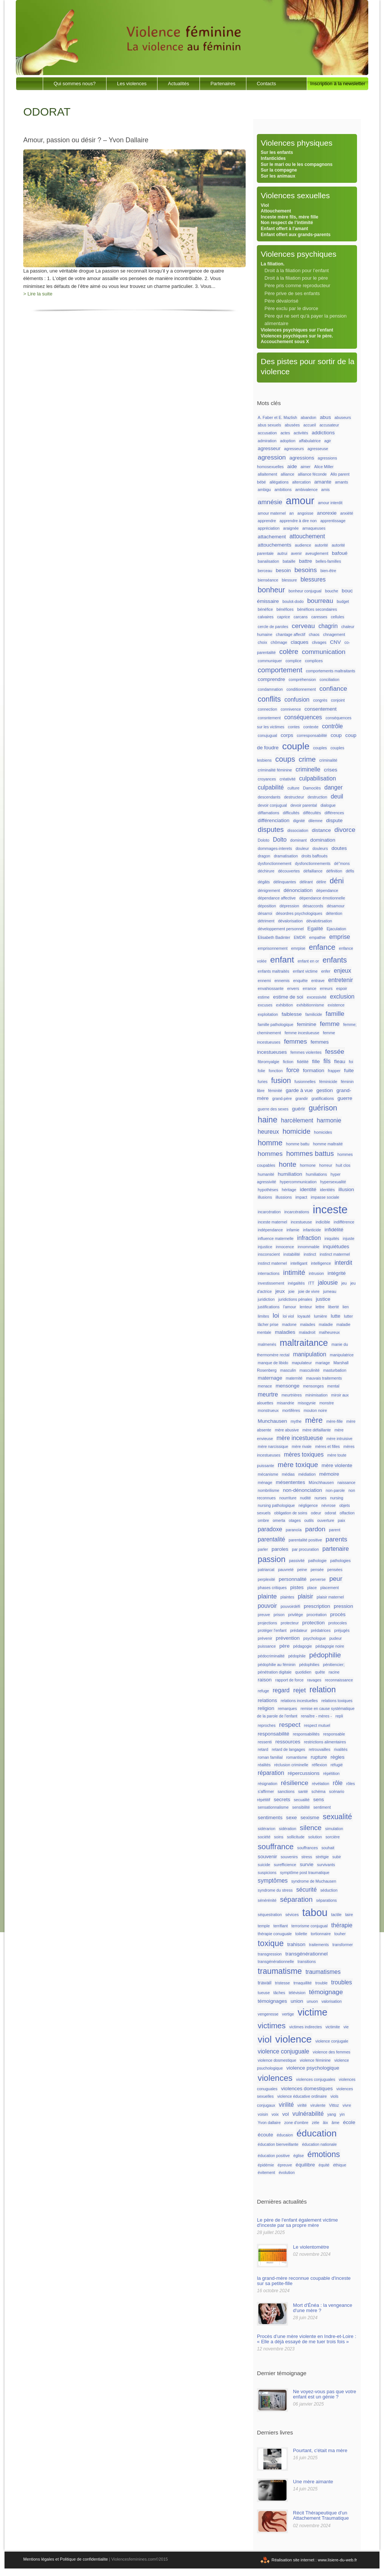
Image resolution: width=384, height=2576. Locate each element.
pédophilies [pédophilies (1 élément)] (309, 1664)
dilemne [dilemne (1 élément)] (315, 820)
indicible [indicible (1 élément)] (323, 1222)
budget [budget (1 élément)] (343, 601)
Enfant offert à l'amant (284, 228)
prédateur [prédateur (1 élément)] (299, 1630)
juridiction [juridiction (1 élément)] (266, 1299)
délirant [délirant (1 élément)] (306, 882)
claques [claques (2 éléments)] (299, 642)
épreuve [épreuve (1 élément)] (285, 2165)
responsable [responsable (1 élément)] (334, 1734)
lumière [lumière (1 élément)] (320, 1316)
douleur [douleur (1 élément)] (302, 848)
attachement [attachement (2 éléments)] (272, 536)
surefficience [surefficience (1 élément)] (285, 1864)
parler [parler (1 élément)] (263, 1549)
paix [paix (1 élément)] (341, 1520)
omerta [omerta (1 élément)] (279, 1520)
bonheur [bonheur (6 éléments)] (271, 590)
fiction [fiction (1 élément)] (288, 1061)
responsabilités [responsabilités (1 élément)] (306, 1734)
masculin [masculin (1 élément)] (288, 1370)
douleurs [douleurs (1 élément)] (320, 848)
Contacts (266, 83)
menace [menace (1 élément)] (265, 1386)
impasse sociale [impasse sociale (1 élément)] (325, 1197)
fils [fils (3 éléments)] (326, 1061)
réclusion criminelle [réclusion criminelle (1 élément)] (291, 1765)
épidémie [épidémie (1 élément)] (266, 2165)
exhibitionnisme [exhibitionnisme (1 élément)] (310, 1005)
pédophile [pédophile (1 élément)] (297, 1656)
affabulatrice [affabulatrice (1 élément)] (310, 440)
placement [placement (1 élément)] (329, 1587)
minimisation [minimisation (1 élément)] (316, 1395)
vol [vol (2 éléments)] (285, 2114)
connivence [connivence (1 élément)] (291, 709)
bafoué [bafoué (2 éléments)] (340, 553)
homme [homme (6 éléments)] (270, 1143)
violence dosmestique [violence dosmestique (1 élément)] (277, 2060)
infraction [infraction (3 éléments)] (309, 1238)
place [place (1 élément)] (311, 1587)
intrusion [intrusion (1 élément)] (316, 1273)
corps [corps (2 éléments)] (287, 735)
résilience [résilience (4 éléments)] (294, 1783)
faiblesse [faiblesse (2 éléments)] (292, 1014)
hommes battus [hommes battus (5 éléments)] (310, 1153)
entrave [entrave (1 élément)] (318, 980)
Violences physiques (296, 143)
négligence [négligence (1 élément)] (308, 1505)
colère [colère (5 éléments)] (288, 651)
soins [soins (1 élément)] (279, 1837)
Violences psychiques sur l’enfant (297, 330)
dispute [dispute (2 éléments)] (334, 820)
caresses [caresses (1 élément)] (319, 617)
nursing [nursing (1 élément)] (336, 1498)
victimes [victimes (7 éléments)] (271, 2025)
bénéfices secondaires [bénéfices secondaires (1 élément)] (317, 609)
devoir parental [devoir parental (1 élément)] (304, 805)
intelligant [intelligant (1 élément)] (299, 1263)
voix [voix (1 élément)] (275, 2114)
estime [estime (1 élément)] (263, 997)
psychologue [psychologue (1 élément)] (314, 1638)
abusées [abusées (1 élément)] (292, 425)
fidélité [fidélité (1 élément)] (303, 1061)
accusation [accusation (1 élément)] (267, 433)
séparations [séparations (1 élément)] (326, 1900)
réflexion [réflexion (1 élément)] (319, 1765)
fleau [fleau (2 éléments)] (339, 1061)
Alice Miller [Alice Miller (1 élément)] (324, 466)
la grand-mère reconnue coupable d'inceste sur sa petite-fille (304, 2280)
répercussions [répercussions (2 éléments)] (304, 1773)
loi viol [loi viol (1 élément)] (288, 1316)
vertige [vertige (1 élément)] (288, 2014)
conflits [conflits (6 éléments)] (269, 699)
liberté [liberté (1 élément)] (333, 1307)
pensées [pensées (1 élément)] (334, 1569)
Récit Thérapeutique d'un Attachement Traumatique (321, 2515)
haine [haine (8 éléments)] (267, 1119)
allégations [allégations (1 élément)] (279, 482)
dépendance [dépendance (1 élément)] (327, 890)
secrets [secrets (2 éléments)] (282, 1799)
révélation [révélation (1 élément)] (320, 1783)
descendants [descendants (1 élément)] (269, 797)
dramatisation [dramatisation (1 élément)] (286, 856)
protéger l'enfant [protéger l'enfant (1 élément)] (272, 1630)
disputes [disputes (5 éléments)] (271, 829)
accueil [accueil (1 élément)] (309, 425)
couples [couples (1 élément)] (320, 748)
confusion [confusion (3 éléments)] (296, 699)
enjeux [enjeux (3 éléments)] (342, 970)
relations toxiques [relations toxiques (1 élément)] (336, 1700)
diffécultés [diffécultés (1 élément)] (312, 812)
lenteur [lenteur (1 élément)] (306, 1307)
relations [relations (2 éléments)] (267, 1700)
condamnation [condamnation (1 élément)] (270, 689)
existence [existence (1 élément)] (336, 1005)
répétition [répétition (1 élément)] (331, 1773)
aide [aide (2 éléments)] (292, 466)
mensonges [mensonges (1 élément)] (313, 1386)
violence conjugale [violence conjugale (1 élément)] (331, 2041)
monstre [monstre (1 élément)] (327, 1403)
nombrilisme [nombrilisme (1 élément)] (268, 1490)
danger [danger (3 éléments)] (333, 787)
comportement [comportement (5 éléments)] (280, 670)
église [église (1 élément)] (298, 2155)
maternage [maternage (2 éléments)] (270, 1378)
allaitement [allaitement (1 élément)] (267, 474)
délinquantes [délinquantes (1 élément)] (284, 882)
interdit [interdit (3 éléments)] (343, 1262)
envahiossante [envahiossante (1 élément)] (271, 988)
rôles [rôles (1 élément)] (350, 1783)
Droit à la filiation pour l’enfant (296, 270)
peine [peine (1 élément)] (302, 1569)
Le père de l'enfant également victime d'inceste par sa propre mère (297, 2222)
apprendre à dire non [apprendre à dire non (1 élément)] (298, 520)
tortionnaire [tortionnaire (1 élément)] (321, 1933)
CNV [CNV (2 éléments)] (335, 642)
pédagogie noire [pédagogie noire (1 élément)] (329, 1646)
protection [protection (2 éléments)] (313, 1622)
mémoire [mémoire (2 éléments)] (329, 1474)
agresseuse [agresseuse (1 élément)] (318, 448)
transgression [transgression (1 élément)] (270, 1954)
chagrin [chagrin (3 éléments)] (328, 626)
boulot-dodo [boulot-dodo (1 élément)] (292, 601)
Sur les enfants (277, 152)
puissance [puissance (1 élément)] (267, 1646)
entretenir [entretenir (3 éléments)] (340, 980)
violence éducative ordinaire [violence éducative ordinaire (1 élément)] (302, 2096)
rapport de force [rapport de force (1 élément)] (289, 1680)
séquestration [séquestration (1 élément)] (270, 1914)
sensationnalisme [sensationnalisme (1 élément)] (273, 1807)
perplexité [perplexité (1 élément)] (266, 1579)
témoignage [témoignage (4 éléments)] (326, 1992)
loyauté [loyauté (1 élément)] (303, 1316)
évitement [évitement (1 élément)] (266, 2172)
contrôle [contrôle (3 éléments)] (332, 726)
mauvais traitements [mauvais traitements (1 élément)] (324, 1378)
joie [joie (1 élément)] (291, 1291)
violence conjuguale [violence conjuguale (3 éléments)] (283, 2051)
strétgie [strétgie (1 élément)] (322, 1856)
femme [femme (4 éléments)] (330, 1023)
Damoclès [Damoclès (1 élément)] (312, 788)
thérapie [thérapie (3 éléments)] (341, 1925)
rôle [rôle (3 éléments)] (338, 1783)
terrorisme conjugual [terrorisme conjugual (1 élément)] (309, 1926)
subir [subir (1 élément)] (336, 1856)
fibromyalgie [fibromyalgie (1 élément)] (268, 1061)
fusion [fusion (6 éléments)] (281, 1080)
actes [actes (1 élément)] (285, 433)
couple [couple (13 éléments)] (296, 746)
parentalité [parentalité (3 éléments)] (271, 1539)
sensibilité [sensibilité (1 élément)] (301, 1807)
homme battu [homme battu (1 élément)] (297, 1144)
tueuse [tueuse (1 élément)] (264, 1992)
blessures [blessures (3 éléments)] (313, 579)
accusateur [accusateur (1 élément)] (329, 425)
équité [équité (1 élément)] (323, 2165)
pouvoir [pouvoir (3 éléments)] (267, 1606)
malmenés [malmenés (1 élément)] (267, 1344)
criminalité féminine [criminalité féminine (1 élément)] (275, 770)
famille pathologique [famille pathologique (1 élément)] (275, 1024)
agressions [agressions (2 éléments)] (302, 458)
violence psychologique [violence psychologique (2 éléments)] (312, 2068)
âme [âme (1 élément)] (335, 2122)
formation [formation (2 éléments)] (313, 1070)
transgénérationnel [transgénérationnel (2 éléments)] (306, 1954)
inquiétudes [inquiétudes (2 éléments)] (336, 1246)
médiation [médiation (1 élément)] (306, 1474)
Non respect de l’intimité (287, 222)
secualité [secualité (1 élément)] (301, 1799)
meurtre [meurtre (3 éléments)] (268, 1394)
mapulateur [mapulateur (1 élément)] (302, 1362)
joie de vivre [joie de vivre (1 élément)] (309, 1291)
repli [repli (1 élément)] (339, 1716)
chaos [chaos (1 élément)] (314, 634)
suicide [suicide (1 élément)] (264, 1864)
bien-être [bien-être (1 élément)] (328, 570)
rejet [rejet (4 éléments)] (299, 1690)
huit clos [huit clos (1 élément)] (343, 1165)
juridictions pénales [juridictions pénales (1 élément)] (295, 1299)
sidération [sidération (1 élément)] (287, 1828)
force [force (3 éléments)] (292, 1070)
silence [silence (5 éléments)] (311, 1828)
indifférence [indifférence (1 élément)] (344, 1222)
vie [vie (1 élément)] (346, 2027)
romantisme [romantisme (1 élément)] (296, 1757)
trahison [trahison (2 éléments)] (296, 1944)
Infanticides (273, 158)
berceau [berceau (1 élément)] (265, 570)
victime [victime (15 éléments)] (312, 2012)
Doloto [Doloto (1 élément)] (263, 840)
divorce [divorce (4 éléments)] (345, 829)
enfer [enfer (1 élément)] (325, 971)
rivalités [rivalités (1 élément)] (340, 1749)
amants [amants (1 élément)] (341, 482)
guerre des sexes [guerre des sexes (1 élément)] (273, 1109)
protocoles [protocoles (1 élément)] (337, 1623)
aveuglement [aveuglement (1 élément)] (316, 553)
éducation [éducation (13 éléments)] (317, 2133)
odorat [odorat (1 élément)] (330, 1513)
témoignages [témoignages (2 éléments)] (272, 2001)
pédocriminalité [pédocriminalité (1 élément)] (271, 1656)
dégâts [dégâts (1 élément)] (264, 882)
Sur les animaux (278, 176)
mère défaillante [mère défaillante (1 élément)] (316, 1430)
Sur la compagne (279, 170)
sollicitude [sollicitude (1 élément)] (295, 1837)
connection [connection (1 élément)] (267, 709)
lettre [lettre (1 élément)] (319, 1307)
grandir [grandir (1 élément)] (302, 1098)
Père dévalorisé (281, 301)
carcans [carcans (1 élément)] (301, 617)
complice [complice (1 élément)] (294, 660)
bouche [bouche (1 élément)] (331, 591)
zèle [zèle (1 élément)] (316, 2122)
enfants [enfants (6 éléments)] (334, 960)
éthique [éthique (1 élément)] (339, 2165)
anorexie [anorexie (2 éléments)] (326, 513)
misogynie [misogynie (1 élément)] (307, 1403)
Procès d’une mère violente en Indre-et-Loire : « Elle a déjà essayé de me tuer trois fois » (306, 2338)
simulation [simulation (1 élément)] (334, 1828)
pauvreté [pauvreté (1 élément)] (285, 1569)
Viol (265, 205)
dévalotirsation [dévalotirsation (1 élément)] (319, 921)
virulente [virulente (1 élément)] (318, 2105)
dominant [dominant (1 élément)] (298, 840)
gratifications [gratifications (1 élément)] (323, 1098)
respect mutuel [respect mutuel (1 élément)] (317, 1725)
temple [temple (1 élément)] (264, 1926)
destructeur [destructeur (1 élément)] (294, 797)
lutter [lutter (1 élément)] (348, 1316)
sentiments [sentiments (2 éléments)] (270, 1817)
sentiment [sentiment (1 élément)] (322, 1807)
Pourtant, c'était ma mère (320, 2450)
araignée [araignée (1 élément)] (290, 528)
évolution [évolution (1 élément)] (287, 2172)
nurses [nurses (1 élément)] (321, 1498)
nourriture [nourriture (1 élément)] (288, 1498)
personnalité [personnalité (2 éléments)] (292, 1579)
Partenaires (222, 83)
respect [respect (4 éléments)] (289, 1724)
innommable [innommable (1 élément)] (309, 1246)
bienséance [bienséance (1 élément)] (268, 580)
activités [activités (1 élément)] (301, 433)
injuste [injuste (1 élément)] (348, 1238)
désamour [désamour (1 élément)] (335, 906)
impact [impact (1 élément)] (301, 1197)
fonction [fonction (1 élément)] (276, 1070)
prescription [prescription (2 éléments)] (317, 1606)
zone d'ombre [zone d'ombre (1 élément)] (296, 2122)
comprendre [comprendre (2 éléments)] (271, 679)
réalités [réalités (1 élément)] (264, 1765)
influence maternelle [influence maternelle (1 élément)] (275, 1238)
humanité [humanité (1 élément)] (266, 1174)
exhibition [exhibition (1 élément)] (284, 1005)
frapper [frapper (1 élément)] (334, 1070)
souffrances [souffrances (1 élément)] (307, 1847)
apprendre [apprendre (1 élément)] (267, 520)
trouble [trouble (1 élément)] (321, 1983)
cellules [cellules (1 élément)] (337, 617)
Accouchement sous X (285, 341)
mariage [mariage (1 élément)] (322, 1362)
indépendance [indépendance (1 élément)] (270, 1230)
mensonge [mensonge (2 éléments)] (288, 1386)
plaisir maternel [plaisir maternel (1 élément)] (330, 1597)
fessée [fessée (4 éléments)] (334, 1051)
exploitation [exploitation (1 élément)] (268, 1014)
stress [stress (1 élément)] (307, 1856)
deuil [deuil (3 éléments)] (337, 796)
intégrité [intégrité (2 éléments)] (336, 1273)
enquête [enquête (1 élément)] (300, 980)
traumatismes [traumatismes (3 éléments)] (323, 1972)
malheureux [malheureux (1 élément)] (329, 1332)
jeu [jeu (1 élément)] (343, 1283)
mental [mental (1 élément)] (333, 1386)
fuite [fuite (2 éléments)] (349, 1070)
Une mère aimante (313, 2481)
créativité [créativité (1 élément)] (288, 779)
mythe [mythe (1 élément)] (296, 1421)
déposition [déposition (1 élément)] (267, 906)
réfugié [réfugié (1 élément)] (336, 1765)
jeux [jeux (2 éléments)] (280, 1291)
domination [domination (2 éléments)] (322, 840)
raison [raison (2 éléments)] (265, 1680)
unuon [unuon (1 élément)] (312, 2001)
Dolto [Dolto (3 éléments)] (279, 839)
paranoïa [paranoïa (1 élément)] (294, 1530)
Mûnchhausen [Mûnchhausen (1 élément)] (321, 1482)
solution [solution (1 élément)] (315, 1837)
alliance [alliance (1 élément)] (287, 474)
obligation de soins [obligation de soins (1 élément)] (290, 1513)
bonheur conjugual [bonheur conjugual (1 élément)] (304, 591)
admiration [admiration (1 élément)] (267, 440)
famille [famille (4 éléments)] (335, 1013)
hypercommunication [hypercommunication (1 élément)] (298, 1182)
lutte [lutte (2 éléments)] (335, 1316)
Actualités (178, 83)
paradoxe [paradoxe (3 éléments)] (270, 1529)
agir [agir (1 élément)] (327, 440)
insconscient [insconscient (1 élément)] (269, 1254)
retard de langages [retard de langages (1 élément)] (288, 1749)
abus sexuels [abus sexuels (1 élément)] (269, 425)
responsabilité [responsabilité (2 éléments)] (273, 1734)
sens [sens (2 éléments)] (318, 1799)
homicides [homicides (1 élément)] (323, 1132)
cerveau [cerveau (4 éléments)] (303, 626)
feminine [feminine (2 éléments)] (306, 1024)
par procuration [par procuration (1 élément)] (305, 1549)
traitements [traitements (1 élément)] (319, 1944)
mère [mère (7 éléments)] (314, 1420)
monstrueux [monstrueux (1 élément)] (268, 1410)
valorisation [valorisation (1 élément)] (331, 2001)
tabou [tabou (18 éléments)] (314, 1912)
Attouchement (276, 211)
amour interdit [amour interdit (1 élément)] (330, 502)
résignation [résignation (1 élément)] (267, 1783)
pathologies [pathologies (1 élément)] (340, 1560)
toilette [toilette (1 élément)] (301, 1933)
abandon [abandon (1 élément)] (308, 417)
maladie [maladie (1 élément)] (326, 1324)
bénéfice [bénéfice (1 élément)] (265, 609)
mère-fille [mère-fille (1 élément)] (334, 1421)
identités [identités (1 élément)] (327, 1189)
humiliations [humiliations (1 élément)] (316, 1174)
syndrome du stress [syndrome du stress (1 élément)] (275, 1890)
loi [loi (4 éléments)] (276, 1315)
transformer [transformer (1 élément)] (342, 1944)
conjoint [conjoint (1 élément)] (338, 700)
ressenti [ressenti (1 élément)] (265, 1742)
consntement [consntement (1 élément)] (269, 718)
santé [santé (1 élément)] (303, 1791)
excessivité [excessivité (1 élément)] (316, 997)
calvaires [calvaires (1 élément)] (265, 617)
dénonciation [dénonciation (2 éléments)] (298, 890)
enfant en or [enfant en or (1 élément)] (308, 961)
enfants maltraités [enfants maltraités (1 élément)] (273, 971)
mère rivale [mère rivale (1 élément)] (302, 1446)
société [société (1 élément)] (264, 1837)
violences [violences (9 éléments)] (275, 2078)
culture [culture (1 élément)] (293, 788)
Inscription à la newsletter (337, 83)
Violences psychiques (298, 254)
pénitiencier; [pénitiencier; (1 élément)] (333, 1664)
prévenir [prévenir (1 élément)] (265, 1638)
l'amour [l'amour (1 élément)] (289, 1307)
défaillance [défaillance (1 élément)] (312, 871)
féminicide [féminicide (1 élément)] (328, 1081)
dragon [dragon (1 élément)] (264, 856)
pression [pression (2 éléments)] (343, 1606)
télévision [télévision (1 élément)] (297, 1992)
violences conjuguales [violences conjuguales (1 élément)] (315, 2079)
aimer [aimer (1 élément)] (305, 466)
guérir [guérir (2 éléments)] (298, 1109)
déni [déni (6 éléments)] (337, 881)
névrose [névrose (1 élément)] (328, 1505)
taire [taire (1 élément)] (349, 1914)
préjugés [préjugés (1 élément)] (342, 1630)
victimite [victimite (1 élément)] (333, 2027)
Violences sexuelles (295, 195)
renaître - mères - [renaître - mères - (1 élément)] (316, 1716)
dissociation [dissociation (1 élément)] (297, 830)
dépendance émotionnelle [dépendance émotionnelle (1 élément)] (322, 898)
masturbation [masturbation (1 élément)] (334, 1370)
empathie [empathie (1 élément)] (317, 937)
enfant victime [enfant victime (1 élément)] (305, 971)
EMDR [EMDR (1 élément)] (299, 937)
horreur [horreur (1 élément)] (325, 1165)
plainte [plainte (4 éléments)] (267, 1596)
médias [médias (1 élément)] (288, 1474)
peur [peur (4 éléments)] (335, 1578)
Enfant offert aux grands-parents (295, 234)
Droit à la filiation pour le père (296, 278)
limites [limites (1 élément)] (263, 1316)
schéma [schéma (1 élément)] (319, 1791)
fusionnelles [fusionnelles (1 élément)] (304, 1081)
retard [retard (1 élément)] (263, 1749)
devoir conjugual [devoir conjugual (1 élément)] (272, 805)
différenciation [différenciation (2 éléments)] (274, 820)
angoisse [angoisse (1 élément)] (305, 513)
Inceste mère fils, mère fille (289, 217)
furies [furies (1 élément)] (262, 1081)
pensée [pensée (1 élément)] (317, 1569)
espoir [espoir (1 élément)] (341, 988)
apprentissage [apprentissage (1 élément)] (332, 520)
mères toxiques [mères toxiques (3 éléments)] (304, 1454)
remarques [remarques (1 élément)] (287, 1708)
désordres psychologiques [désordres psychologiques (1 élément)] (299, 913)
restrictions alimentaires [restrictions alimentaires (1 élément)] (325, 1742)
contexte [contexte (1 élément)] (310, 727)
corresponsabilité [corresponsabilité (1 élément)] (312, 735)
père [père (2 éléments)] (284, 1646)
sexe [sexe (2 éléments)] (291, 1817)
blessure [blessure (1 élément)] (289, 580)
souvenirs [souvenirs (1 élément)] (289, 1856)
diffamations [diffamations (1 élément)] (268, 812)
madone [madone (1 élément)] (289, 1324)
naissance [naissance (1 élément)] (347, 1482)
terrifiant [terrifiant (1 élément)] (280, 1926)
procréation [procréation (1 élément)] (317, 1614)
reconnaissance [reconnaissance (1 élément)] (339, 1680)
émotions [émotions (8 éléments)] (324, 2154)
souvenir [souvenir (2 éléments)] (267, 1856)
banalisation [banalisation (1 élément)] (268, 561)
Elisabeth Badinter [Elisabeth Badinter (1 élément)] (274, 937)
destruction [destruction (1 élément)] (317, 797)
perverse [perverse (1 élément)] (318, 1579)
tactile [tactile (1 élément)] (336, 1914)
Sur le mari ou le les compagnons (296, 164)
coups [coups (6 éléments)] (285, 759)
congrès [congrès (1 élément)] (320, 700)
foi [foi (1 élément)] (351, 1061)
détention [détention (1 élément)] (334, 913)
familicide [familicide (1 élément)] (313, 1014)
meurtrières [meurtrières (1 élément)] (292, 1395)
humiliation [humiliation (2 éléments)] (290, 1174)
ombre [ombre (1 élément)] (263, 1520)
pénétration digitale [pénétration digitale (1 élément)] (274, 1672)
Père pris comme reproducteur (297, 285)
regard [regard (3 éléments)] (281, 1690)
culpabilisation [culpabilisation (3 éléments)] (317, 778)
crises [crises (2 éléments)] (331, 770)
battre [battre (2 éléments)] (305, 561)
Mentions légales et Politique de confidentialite (65, 2559)
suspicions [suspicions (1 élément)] (267, 1872)
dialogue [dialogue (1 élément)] (328, 805)
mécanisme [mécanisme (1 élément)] (268, 1474)
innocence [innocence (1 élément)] (285, 1246)
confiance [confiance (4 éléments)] (333, 688)
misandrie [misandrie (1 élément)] (285, 1403)
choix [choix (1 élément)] (262, 642)
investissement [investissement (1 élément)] (271, 1283)
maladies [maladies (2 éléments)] (285, 1332)
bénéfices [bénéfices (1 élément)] (285, 609)
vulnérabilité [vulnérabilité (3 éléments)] (308, 2114)
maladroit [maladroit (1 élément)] (307, 1332)
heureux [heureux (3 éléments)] (268, 1131)
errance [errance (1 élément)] (309, 988)
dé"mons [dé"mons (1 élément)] (342, 863)
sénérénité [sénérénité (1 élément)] (267, 1900)
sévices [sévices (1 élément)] (292, 1914)
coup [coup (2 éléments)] (336, 735)
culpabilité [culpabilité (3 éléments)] (271, 787)
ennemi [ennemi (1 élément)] (264, 980)
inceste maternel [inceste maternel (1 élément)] (272, 1222)
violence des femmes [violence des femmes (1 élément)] (331, 2052)
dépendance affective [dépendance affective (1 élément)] (277, 898)
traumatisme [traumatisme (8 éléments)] (280, 1971)
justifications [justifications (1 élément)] (268, 1307)
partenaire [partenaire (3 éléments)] (335, 1549)
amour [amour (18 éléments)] (300, 500)
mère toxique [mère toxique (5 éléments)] (298, 1465)
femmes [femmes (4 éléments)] (295, 1041)
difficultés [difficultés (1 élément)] (291, 812)
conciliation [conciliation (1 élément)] (329, 679)
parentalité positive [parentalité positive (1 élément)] (305, 1540)
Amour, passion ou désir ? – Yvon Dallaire (85, 140)
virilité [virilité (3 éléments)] (286, 2104)
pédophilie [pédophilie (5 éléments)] (325, 1655)
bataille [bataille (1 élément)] (289, 561)
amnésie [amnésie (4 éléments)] (270, 502)
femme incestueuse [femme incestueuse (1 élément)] (302, 1032)
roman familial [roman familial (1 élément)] (270, 1757)
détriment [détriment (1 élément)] (266, 921)
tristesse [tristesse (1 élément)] (282, 1983)
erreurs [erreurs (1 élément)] (326, 988)
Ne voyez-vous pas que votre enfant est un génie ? (324, 2394)
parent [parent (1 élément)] (334, 1530)
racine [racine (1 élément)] (333, 1672)
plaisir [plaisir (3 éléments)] (305, 1596)
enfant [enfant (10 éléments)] (282, 959)
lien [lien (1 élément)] (345, 1307)
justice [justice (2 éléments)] (323, 1299)
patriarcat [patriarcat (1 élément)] (266, 1569)
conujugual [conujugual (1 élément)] (267, 735)
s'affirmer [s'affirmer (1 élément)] (266, 1791)
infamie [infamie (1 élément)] (292, 1230)
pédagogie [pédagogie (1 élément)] (302, 1646)
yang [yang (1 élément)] (331, 2114)
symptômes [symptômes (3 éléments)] (273, 1880)
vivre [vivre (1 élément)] (347, 2105)
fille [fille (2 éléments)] (316, 1061)
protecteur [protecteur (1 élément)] (290, 1623)
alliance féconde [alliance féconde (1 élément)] (312, 474)
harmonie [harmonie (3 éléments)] (329, 1120)
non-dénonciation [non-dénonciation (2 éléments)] (302, 1490)
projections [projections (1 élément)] (267, 1623)
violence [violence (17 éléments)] (293, 2039)
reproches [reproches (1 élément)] (266, 1725)
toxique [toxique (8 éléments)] (271, 1943)
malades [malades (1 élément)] (307, 1324)
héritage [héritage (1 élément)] (289, 1189)
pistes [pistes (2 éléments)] (297, 1587)
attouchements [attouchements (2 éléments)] (274, 545)
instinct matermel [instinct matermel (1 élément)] (335, 1254)
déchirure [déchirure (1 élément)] (266, 871)
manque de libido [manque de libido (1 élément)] (273, 1362)
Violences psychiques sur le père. (297, 336)
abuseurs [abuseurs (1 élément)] (342, 417)
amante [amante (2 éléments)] (322, 482)
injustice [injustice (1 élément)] (265, 1246)
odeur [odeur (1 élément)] (316, 1513)
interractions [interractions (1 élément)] (268, 1273)
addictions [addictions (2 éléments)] (323, 432)
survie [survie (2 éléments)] (306, 1864)
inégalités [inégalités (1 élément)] (296, 1283)
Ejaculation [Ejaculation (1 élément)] (336, 928)
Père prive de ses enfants (292, 293)
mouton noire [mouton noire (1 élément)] (315, 1410)
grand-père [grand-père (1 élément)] (282, 1098)
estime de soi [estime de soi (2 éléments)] (288, 997)
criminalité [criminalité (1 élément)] (328, 760)
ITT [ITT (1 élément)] (311, 1283)
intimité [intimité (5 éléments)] (294, 1272)
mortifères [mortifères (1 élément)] (291, 1410)
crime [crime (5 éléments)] (306, 759)
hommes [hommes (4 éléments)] (270, 1153)
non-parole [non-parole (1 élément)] (335, 1490)
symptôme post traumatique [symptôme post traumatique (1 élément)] (305, 1872)
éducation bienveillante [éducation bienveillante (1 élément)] (278, 2144)
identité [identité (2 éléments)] (308, 1189)
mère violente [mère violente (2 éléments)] (337, 1465)
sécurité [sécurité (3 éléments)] (306, 1889)
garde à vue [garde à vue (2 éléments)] (299, 1090)
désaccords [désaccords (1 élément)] (313, 906)
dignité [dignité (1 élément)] (299, 820)
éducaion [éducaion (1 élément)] (285, 2135)
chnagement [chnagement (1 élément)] (334, 634)
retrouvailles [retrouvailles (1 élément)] (319, 1749)
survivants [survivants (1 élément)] (326, 1864)
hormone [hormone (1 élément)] (308, 1165)
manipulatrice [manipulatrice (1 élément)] (342, 1355)
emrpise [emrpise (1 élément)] (298, 948)
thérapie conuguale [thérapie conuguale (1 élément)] (275, 1933)
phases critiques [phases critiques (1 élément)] (272, 1587)
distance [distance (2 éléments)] (321, 830)
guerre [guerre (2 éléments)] (345, 1098)
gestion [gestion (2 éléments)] (324, 1090)
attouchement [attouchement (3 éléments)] (307, 536)
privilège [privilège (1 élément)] (295, 1614)
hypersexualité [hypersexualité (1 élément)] (333, 1182)
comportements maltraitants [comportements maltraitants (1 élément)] (330, 671)
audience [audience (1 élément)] (303, 545)
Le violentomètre (311, 2247)
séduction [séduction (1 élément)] (329, 1890)
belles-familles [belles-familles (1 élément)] (328, 561)
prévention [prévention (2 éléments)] (288, 1638)
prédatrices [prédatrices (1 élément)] (321, 1630)
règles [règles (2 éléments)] (337, 1757)
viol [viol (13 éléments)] (265, 2039)
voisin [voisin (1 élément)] (263, 2114)
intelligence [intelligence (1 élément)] (321, 1263)
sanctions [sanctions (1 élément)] (286, 1791)
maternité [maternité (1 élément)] (294, 1378)
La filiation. (272, 264)
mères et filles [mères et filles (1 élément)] (327, 1446)
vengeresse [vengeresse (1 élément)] (268, 2014)
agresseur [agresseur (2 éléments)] (269, 448)
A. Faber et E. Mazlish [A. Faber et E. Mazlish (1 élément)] (277, 417)
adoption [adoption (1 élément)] (288, 440)
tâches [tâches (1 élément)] (279, 1992)
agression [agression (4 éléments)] (272, 457)
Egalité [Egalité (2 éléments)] (315, 928)
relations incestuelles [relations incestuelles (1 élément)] (299, 1700)
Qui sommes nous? (75, 83)
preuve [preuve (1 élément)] (264, 1614)
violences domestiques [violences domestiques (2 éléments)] (307, 2088)
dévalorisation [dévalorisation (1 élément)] (290, 921)
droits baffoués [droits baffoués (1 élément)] (315, 856)
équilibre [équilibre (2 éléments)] (305, 2165)
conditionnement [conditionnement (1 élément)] (301, 689)
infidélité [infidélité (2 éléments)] (334, 1229)
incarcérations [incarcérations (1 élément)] (296, 1212)
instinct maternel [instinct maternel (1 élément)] (272, 1263)
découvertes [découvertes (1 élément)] (289, 871)
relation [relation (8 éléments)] (322, 1689)
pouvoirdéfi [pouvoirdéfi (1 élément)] (290, 1606)
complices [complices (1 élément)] (313, 660)
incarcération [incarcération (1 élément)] (269, 1212)
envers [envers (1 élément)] (293, 988)
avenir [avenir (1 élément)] (296, 553)
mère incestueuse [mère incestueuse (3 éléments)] (300, 1438)
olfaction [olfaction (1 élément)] (347, 1513)
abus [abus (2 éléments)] (325, 417)
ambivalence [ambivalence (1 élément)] (306, 489)
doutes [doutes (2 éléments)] (339, 848)
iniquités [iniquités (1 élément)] (331, 1238)
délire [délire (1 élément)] (321, 882)
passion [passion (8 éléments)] (271, 1559)
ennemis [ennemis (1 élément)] (282, 980)
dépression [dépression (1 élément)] (289, 906)
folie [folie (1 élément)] (261, 1070)
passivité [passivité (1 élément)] (296, 1560)
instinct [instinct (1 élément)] (310, 1254)
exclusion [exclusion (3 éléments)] (342, 996)
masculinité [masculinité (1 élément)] (310, 1370)
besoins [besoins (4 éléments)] (305, 570)
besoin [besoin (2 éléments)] (283, 570)
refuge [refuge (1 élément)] (263, 1691)
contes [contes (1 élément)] (294, 727)
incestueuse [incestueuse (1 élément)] (301, 1222)
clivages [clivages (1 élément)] (319, 642)
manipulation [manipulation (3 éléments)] (309, 1354)
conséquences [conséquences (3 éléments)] (303, 717)
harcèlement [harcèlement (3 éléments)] (297, 1120)
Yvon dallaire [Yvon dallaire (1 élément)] (269, 2122)
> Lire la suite (37, 294)
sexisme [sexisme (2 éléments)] (309, 1817)
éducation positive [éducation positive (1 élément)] (274, 2155)
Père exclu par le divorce (291, 308)
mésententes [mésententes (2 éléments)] (290, 1482)
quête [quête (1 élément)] (320, 1672)
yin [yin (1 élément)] (342, 2114)
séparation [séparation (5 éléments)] (296, 1899)
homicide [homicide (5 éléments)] (296, 1131)
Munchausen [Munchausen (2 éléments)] (272, 1421)
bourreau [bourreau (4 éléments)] (320, 600)
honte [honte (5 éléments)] (288, 1164)
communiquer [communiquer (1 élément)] (270, 660)
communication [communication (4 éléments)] (323, 651)
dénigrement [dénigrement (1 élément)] (269, 890)
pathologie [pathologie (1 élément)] (317, 1560)
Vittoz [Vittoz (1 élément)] (334, 2105)
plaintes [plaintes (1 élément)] (287, 1597)
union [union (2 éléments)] (297, 2001)
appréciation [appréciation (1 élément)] (268, 528)
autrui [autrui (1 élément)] (282, 553)
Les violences (132, 83)
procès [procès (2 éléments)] (337, 1614)
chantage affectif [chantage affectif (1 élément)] (290, 634)
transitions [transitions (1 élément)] (307, 1961)
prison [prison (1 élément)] (279, 1614)
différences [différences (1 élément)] (334, 812)
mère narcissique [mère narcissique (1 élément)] (273, 1446)
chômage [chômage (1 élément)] (279, 642)
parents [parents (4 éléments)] (336, 1539)
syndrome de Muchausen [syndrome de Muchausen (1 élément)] (313, 1881)
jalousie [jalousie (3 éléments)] (328, 1282)
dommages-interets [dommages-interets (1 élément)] (275, 848)
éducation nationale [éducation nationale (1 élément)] (319, 2144)
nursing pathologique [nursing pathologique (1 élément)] (276, 1505)
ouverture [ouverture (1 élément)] (325, 1520)
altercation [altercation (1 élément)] (301, 482)
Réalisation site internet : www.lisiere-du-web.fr (314, 2560)
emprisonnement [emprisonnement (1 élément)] (272, 948)
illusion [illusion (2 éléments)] (346, 1189)
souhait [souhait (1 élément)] (327, 1847)
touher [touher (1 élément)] (340, 1933)
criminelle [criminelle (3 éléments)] (308, 769)
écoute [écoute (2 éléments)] (265, 2135)
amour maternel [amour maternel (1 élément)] (272, 513)
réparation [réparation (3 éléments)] (271, 1773)
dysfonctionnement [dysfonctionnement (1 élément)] (274, 863)
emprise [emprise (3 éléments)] (339, 937)
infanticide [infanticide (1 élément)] (312, 1230)
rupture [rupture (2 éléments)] (319, 1757)
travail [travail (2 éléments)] (264, 1982)
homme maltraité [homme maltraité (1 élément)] (328, 1144)
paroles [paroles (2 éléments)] (280, 1549)
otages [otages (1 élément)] (295, 1520)
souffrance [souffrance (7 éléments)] (276, 1846)
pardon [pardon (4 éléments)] (315, 1529)
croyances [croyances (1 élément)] (267, 779)
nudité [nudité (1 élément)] (305, 1498)
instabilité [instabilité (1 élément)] (292, 1254)
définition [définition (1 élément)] (334, 871)
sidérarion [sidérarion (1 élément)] (266, 1828)
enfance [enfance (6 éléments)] (322, 947)
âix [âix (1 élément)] (325, 2122)
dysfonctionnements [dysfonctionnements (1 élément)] (312, 863)
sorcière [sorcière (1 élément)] (333, 1837)
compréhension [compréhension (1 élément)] (302, 679)
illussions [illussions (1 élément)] (284, 1197)
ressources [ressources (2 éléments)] (287, 1741)
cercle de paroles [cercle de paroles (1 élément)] (273, 626)
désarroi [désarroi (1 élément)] (265, 913)
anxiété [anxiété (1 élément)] (346, 513)
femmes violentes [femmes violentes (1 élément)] (305, 1052)
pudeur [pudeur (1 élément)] (335, 1638)
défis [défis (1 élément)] (350, 871)
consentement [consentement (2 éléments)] (320, 709)
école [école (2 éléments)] (349, 2122)
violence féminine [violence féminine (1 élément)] (315, 2060)
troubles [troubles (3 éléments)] (341, 1982)
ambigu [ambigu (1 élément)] (264, 489)
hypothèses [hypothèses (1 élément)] (268, 1189)
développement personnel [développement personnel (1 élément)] (281, 928)
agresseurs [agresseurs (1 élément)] (294, 448)
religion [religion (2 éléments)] (266, 1708)
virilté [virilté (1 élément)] (302, 2105)
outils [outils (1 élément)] (309, 1520)
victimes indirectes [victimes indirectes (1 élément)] (305, 2027)
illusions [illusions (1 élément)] (265, 1197)
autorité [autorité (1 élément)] (321, 545)
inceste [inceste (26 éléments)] (330, 1209)
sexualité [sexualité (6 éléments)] (337, 1816)
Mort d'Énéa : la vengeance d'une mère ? (322, 2307)
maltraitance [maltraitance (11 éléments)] (304, 1343)
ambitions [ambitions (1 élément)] (283, 489)
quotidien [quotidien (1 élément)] (303, 1672)
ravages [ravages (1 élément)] (314, 1680)
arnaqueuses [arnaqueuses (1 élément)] (314, 528)
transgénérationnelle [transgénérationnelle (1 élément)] (276, 1961)
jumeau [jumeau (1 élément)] (329, 1291)
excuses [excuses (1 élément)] (265, 1005)
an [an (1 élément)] (292, 513)
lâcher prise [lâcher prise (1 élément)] (268, 1324)
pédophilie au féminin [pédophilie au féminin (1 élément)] (277, 1664)
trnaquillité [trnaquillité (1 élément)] (303, 1983)
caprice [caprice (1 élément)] (283, 617)
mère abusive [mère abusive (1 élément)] (287, 1430)
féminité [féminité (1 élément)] (275, 1090)
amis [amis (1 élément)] (325, 489)
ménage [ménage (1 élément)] (265, 1482)
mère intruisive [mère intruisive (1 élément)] (339, 1438)
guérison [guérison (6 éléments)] (323, 1108)
